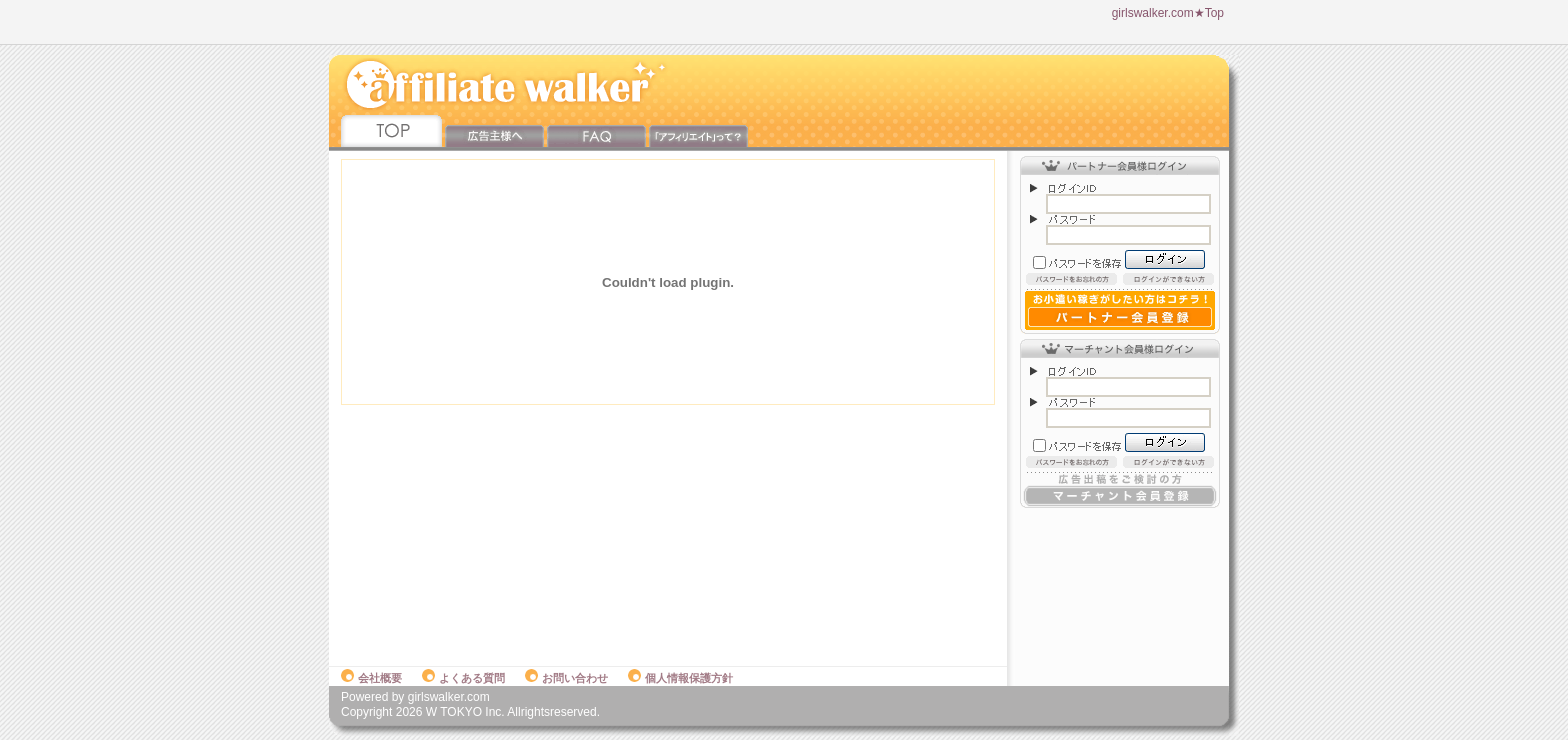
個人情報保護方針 (680, 678)
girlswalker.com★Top (1168, 13)
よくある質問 (463, 678)
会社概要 (371, 678)
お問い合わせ (566, 678)
